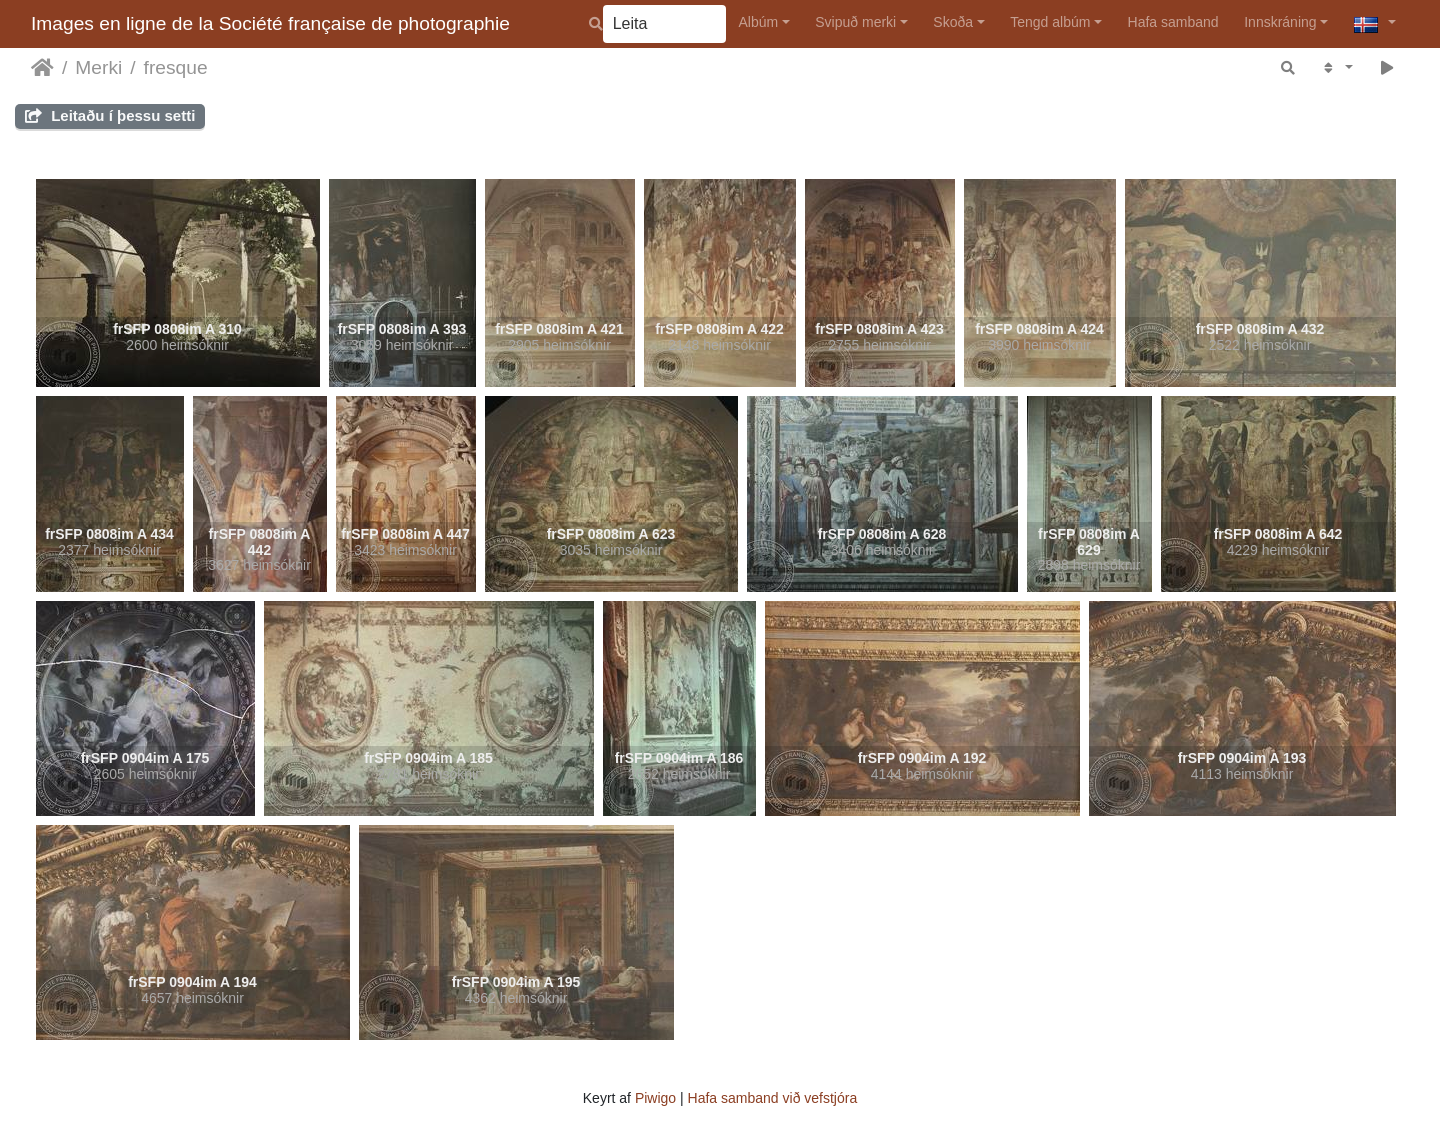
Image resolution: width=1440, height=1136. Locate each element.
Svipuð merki (855, 22)
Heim (42, 68)
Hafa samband (1173, 22)
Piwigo (655, 1098)
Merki (98, 67)
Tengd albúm (1050, 22)
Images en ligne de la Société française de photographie (270, 23)
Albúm (758, 22)
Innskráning (1280, 22)
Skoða (953, 22)
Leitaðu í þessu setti (110, 115)
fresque (176, 67)
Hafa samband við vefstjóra (773, 1098)
